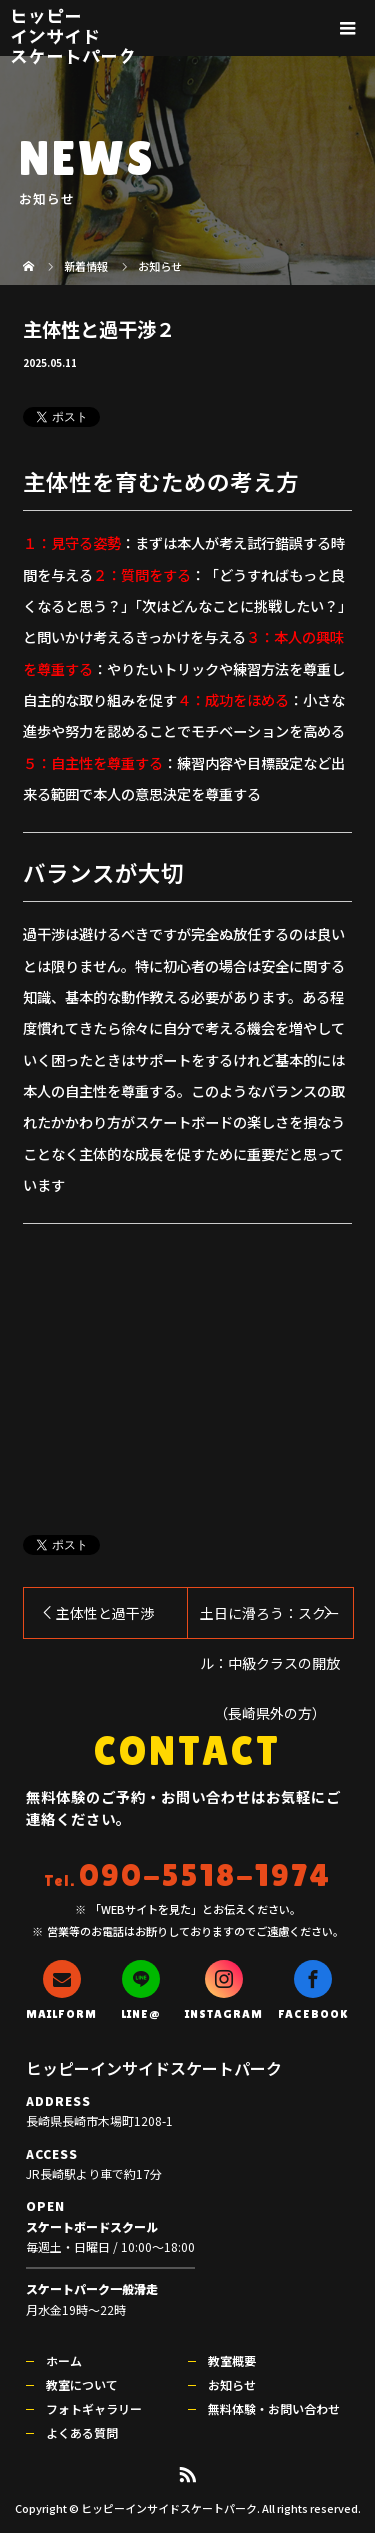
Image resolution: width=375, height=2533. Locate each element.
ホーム (64, 2360)
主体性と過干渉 (105, 1613)
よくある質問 (82, 2432)
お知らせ (232, 2384)
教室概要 (232, 2360)
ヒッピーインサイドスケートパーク (73, 35)
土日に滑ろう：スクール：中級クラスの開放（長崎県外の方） (270, 1620)
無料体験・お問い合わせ (274, 2408)
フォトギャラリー (94, 2408)
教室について (82, 2384)
